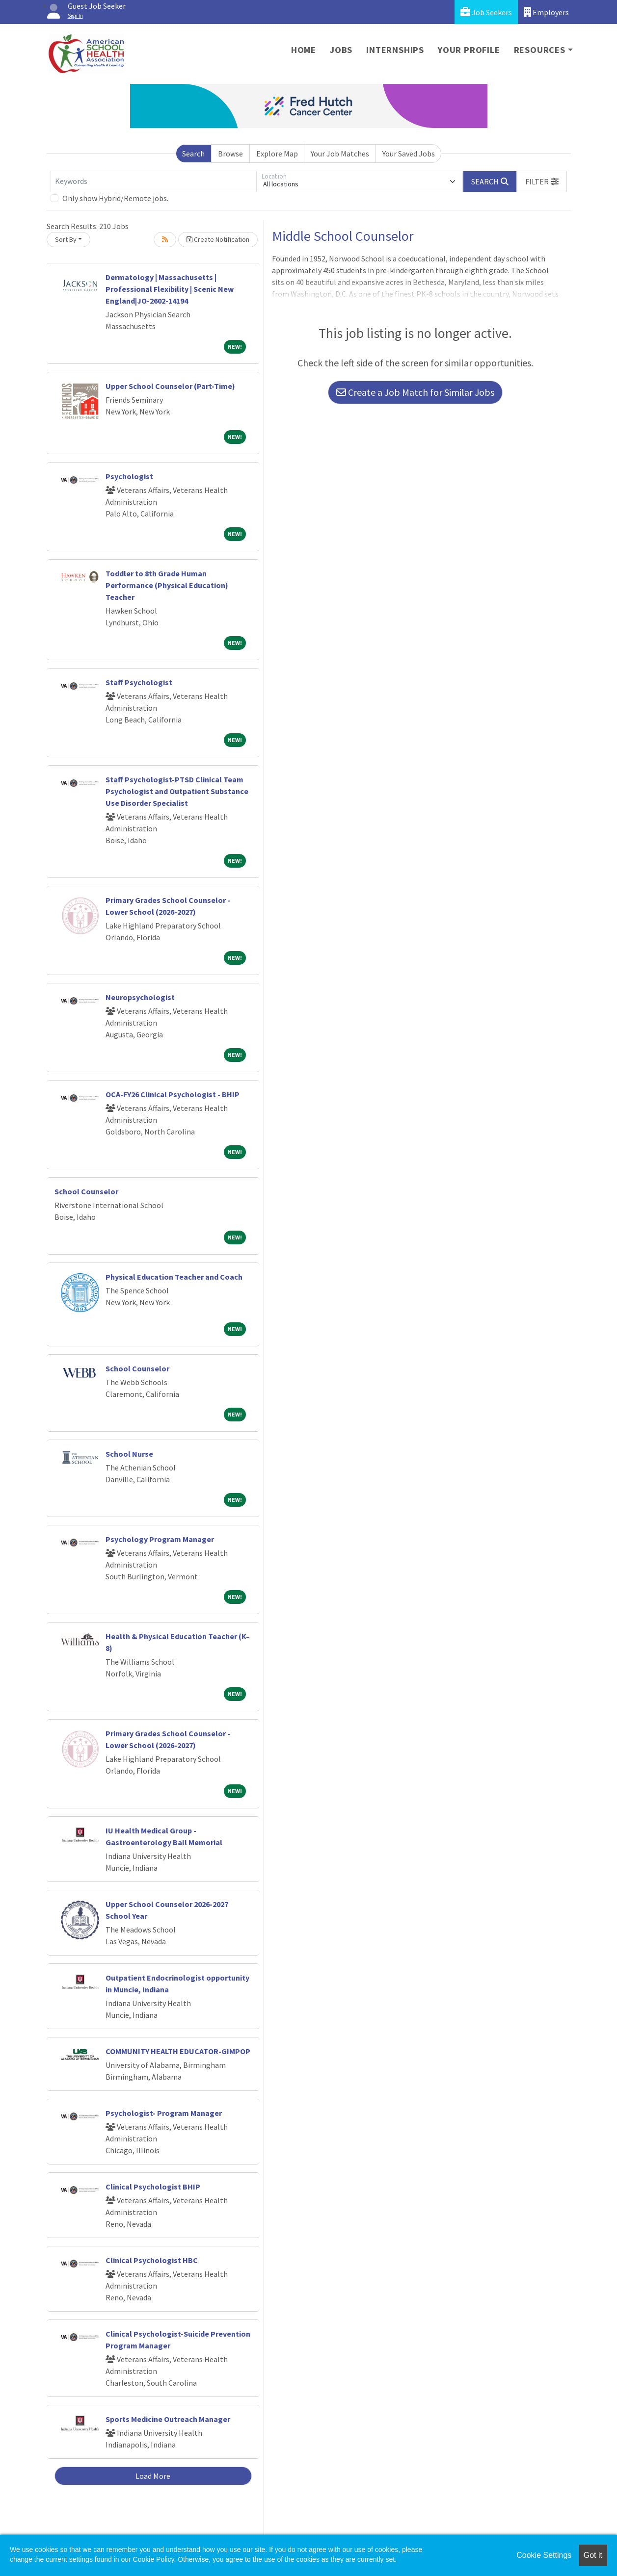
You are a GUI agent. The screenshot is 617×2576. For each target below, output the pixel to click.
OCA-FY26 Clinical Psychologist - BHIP (173, 1094)
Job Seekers (486, 12)
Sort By (66, 239)
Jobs (341, 49)
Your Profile (469, 49)
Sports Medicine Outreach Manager (168, 2419)
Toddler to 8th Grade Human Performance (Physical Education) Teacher (167, 585)
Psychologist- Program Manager (164, 2113)
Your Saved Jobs (408, 153)
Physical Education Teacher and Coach (174, 1277)
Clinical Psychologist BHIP (153, 2186)
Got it (593, 2555)
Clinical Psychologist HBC (152, 2260)
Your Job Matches (340, 153)
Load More (152, 2476)
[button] (542, 181)
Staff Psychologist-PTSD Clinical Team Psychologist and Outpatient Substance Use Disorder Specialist (177, 791)
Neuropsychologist (140, 997)
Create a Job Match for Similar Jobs (415, 392)
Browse (230, 153)
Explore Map (277, 153)
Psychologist (129, 476)
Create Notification (218, 239)
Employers (546, 12)
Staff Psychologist (139, 682)
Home (303, 49)
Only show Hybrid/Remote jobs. (115, 198)
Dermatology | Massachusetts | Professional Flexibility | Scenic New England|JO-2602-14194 (170, 289)
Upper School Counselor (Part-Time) (170, 386)
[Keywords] (154, 181)
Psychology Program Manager (160, 1539)
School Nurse (129, 1454)
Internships (395, 49)
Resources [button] (539, 49)
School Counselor (86, 1191)
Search (193, 153)
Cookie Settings (543, 2555)
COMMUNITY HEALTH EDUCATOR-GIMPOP (178, 2051)
